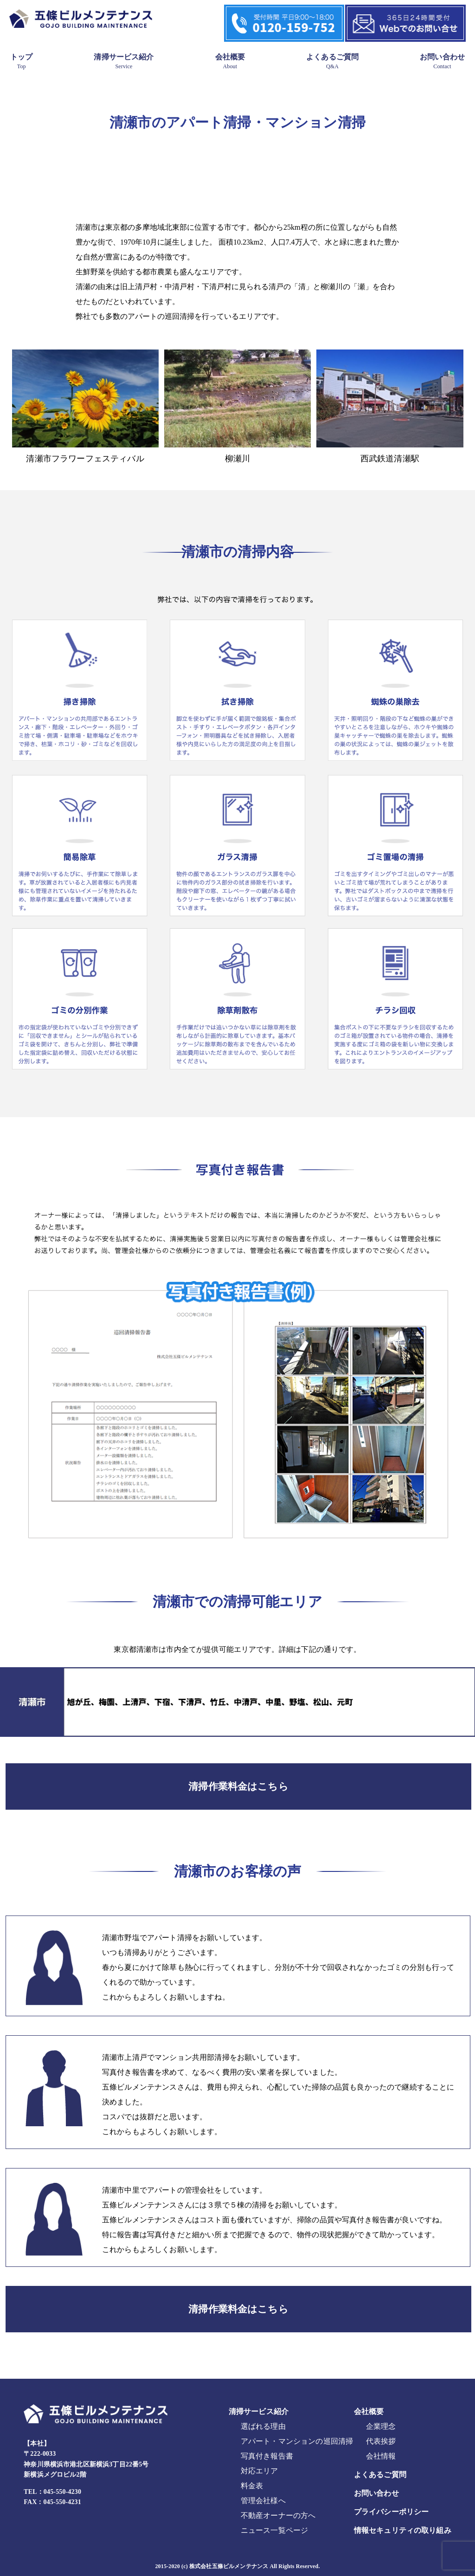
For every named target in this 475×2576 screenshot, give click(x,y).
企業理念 (381, 2426)
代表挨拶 (381, 2441)
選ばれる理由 (263, 2426)
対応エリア (259, 2471)
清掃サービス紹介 (124, 61)
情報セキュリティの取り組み (402, 2530)
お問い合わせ (442, 61)
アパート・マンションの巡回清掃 (297, 2441)
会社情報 (381, 2456)
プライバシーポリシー (391, 2512)
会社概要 (230, 61)
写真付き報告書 (267, 2456)
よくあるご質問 (332, 61)
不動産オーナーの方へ (278, 2515)
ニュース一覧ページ (274, 2530)
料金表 (252, 2486)
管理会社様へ (263, 2501)
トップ (21, 61)
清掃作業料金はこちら (238, 1786)
